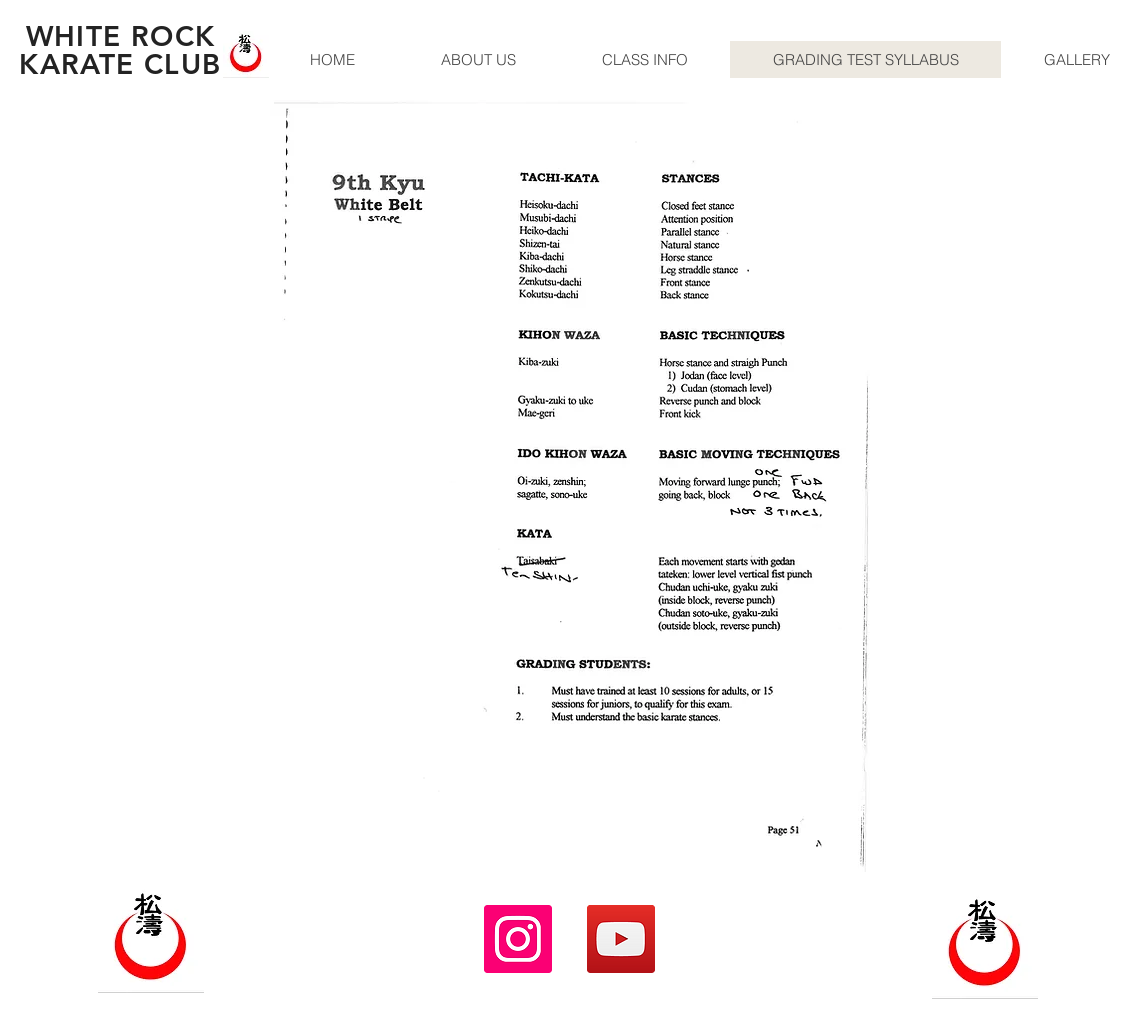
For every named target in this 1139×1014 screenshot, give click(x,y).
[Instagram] (518, 939)
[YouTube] (621, 939)
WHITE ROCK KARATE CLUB (120, 50)
